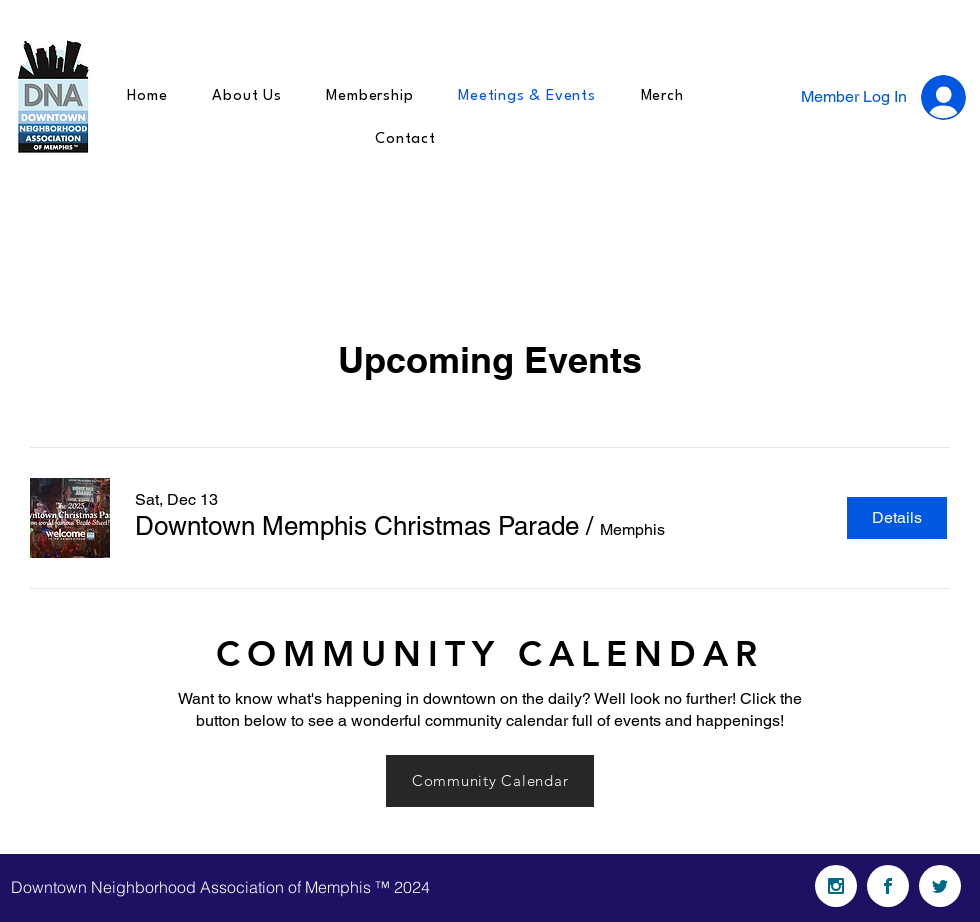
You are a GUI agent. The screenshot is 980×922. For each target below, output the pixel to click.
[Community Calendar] (490, 781)
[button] (357, 526)
